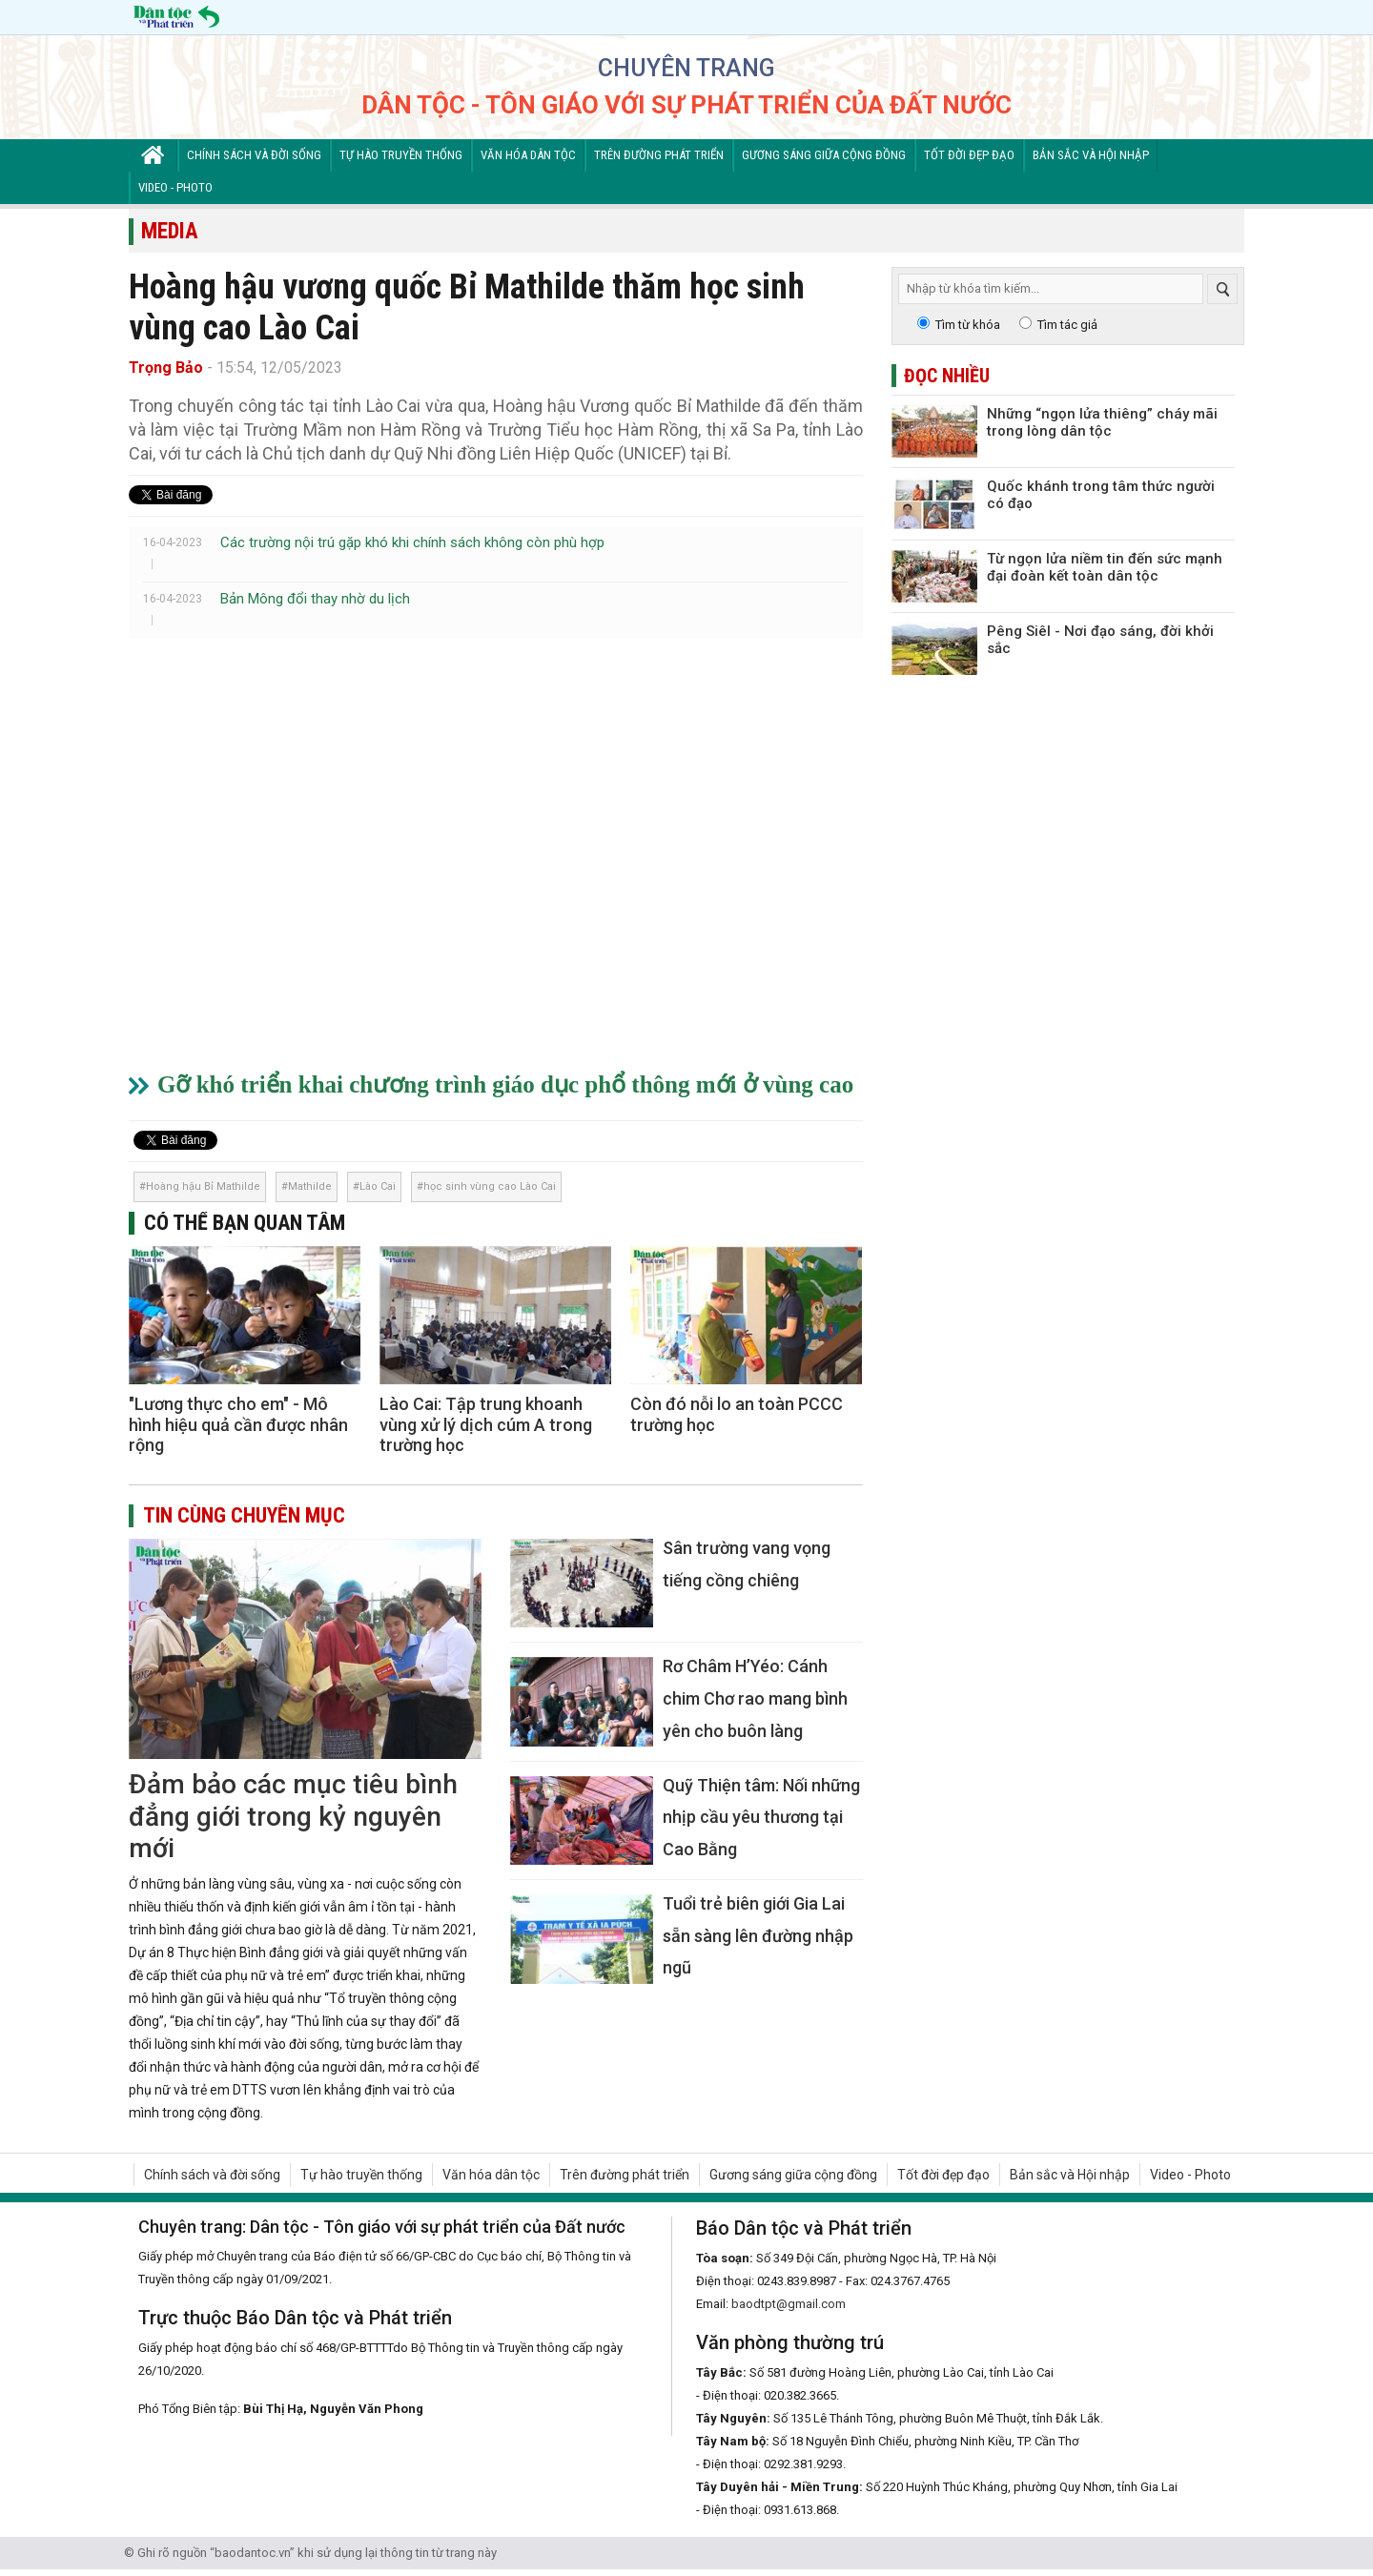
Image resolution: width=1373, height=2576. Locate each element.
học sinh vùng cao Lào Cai (489, 1186)
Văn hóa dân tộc (528, 155)
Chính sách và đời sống (254, 155)
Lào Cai (377, 1186)
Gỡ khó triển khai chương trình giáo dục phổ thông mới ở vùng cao (505, 1084)
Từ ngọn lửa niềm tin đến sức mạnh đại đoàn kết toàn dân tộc (1104, 567)
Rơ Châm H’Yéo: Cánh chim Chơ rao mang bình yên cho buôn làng (755, 1698)
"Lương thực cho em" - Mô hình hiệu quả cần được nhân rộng (238, 1424)
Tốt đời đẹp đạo (969, 155)
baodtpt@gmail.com (788, 2304)
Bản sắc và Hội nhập (1091, 155)
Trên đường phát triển (659, 155)
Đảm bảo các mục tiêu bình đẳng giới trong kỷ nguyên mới (293, 1816)
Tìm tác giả (1067, 324)
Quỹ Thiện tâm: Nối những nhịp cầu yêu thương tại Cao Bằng (761, 1817)
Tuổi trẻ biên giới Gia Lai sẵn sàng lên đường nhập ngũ (758, 1935)
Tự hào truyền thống (400, 155)
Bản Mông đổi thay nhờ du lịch (315, 598)
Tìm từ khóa (967, 324)
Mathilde (310, 1186)
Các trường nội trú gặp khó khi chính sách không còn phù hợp (412, 542)
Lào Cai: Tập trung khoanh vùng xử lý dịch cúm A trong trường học (485, 1424)
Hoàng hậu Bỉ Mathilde (203, 1186)
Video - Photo (175, 187)
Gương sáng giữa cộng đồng (824, 155)
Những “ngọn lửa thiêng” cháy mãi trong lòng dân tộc (1102, 422)
